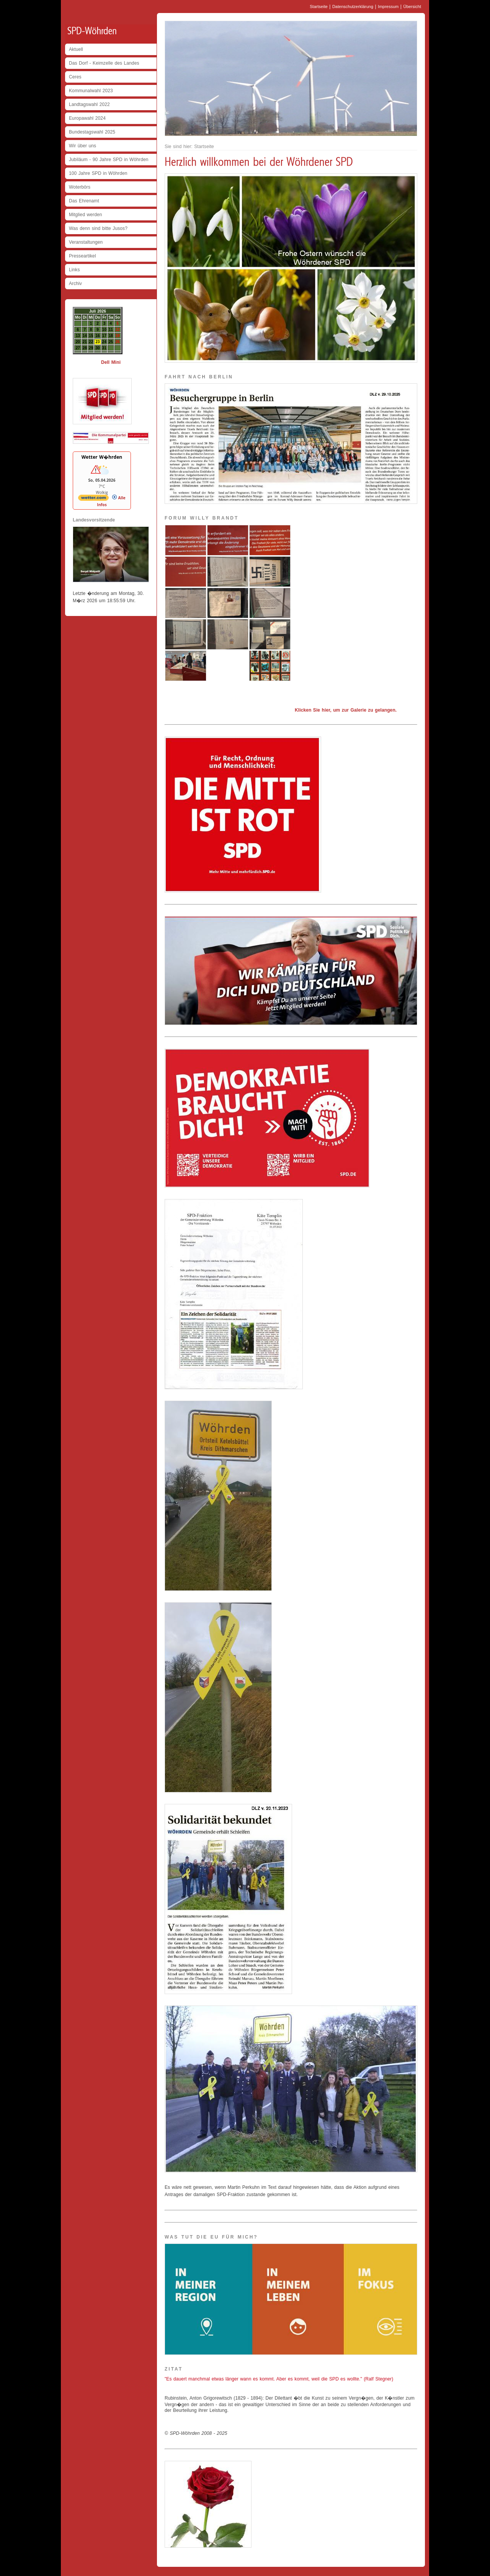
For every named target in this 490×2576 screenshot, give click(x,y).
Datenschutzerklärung (352, 6)
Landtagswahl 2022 (89, 104)
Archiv (75, 283)
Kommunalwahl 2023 (91, 90)
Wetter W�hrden (102, 457)
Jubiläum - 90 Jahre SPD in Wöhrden (109, 159)
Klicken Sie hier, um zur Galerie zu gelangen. (346, 710)
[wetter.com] (93, 499)
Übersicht (412, 6)
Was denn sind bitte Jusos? (98, 228)
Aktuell (76, 49)
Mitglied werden (85, 214)
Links (74, 269)
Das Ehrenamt (84, 201)
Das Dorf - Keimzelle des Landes (104, 63)
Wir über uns (82, 145)
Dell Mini (111, 362)
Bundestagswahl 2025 (92, 132)
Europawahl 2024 (87, 118)
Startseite (319, 6)
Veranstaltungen (86, 242)
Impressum (388, 6)
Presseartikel (82, 256)
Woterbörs (79, 187)
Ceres (75, 77)
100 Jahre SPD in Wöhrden (98, 173)
